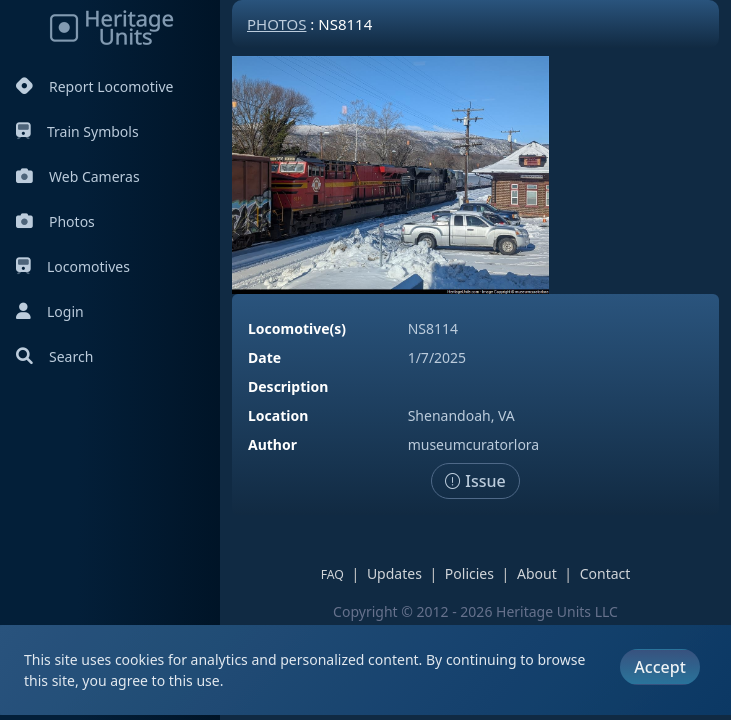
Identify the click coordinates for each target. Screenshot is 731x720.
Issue (475, 481)
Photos (55, 221)
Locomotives (73, 266)
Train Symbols (77, 131)
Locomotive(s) (297, 328)
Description (288, 386)
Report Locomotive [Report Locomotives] (94, 86)
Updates (394, 573)
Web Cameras (78, 176)
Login (50, 311)
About (537, 573)
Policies (469, 573)
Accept (659, 667)
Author (272, 444)
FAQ (332, 574)
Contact (605, 573)
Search (54, 356)
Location (278, 415)
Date (264, 357)
